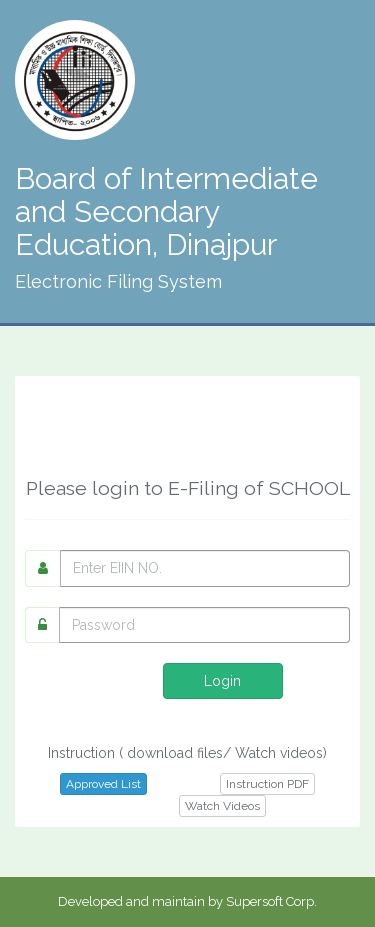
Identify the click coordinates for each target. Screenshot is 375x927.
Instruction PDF (267, 784)
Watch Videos (222, 806)
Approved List (103, 784)
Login (222, 681)
